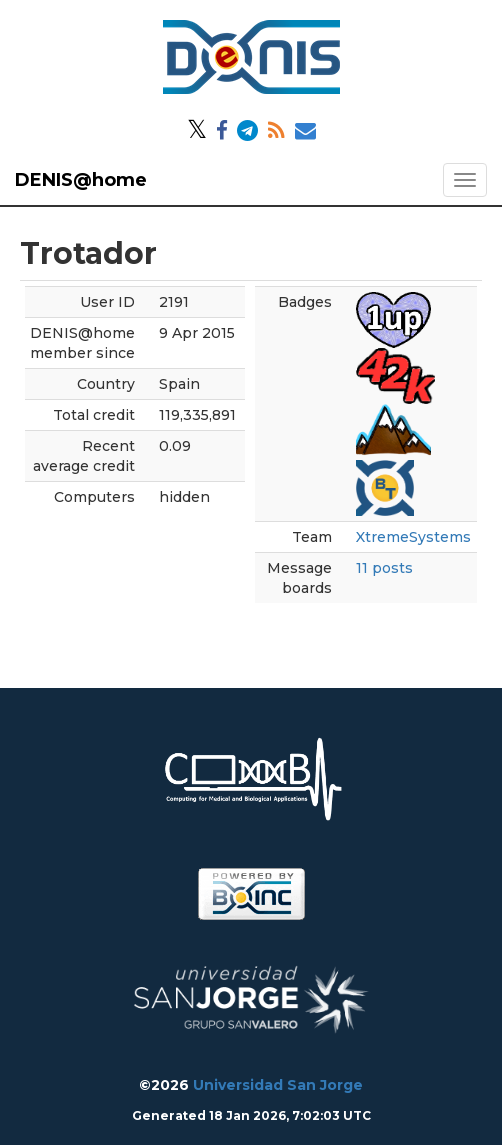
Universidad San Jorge (278, 1085)
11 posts (384, 568)
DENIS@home (81, 180)
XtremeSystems (413, 537)
